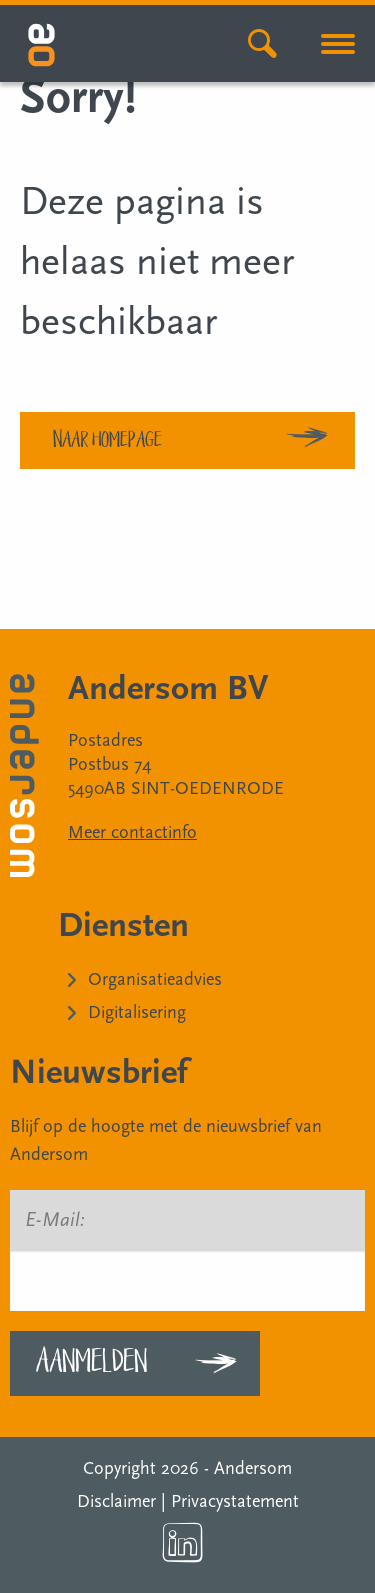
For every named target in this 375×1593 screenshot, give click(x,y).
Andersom (253, 1468)
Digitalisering (137, 1012)
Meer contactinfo (132, 832)
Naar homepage (107, 438)
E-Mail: (55, 1220)
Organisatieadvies (155, 979)
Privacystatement (235, 1501)
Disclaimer (116, 1501)
